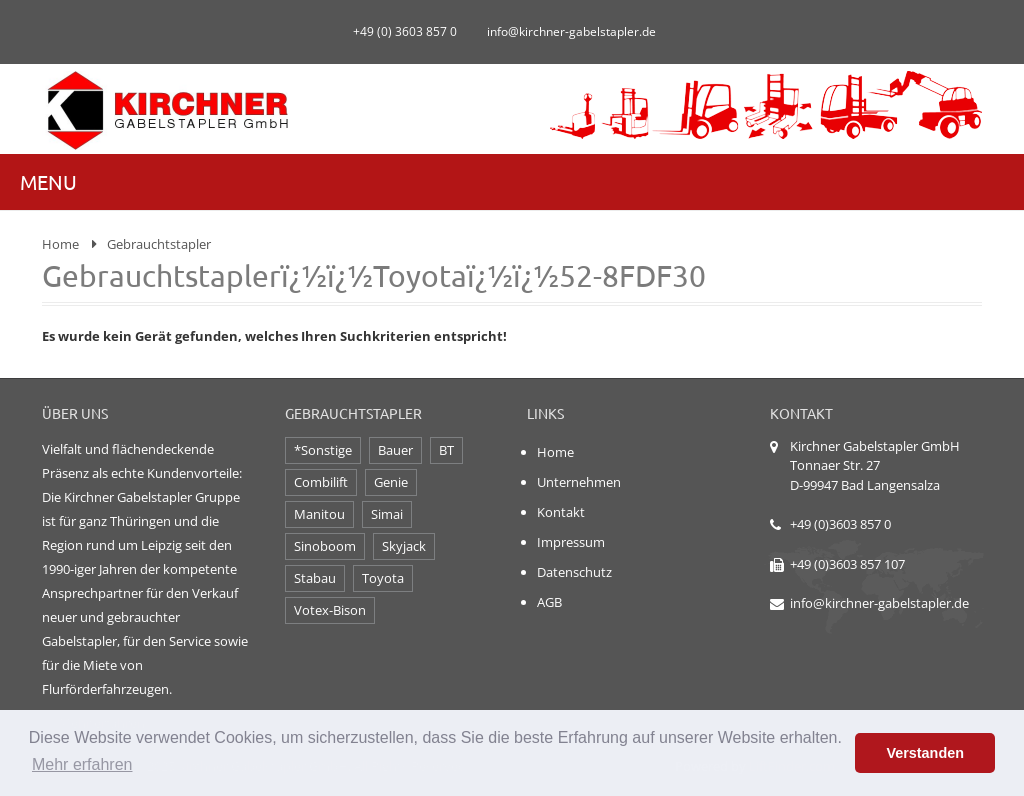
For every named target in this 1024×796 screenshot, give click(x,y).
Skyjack (404, 546)
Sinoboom (325, 546)
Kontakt (561, 512)
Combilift (321, 482)
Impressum (571, 542)
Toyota (383, 578)
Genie (391, 482)
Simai (387, 514)
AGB (549, 602)
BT (446, 450)
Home (60, 244)
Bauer (395, 450)
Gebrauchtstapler (159, 244)
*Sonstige (323, 450)
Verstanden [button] (925, 753)
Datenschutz (574, 572)
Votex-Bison (330, 610)
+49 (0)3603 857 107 (847, 564)
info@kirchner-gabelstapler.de (879, 603)
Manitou (319, 514)
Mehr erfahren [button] (82, 764)
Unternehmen (579, 482)
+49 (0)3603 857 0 (840, 524)
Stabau (315, 578)
